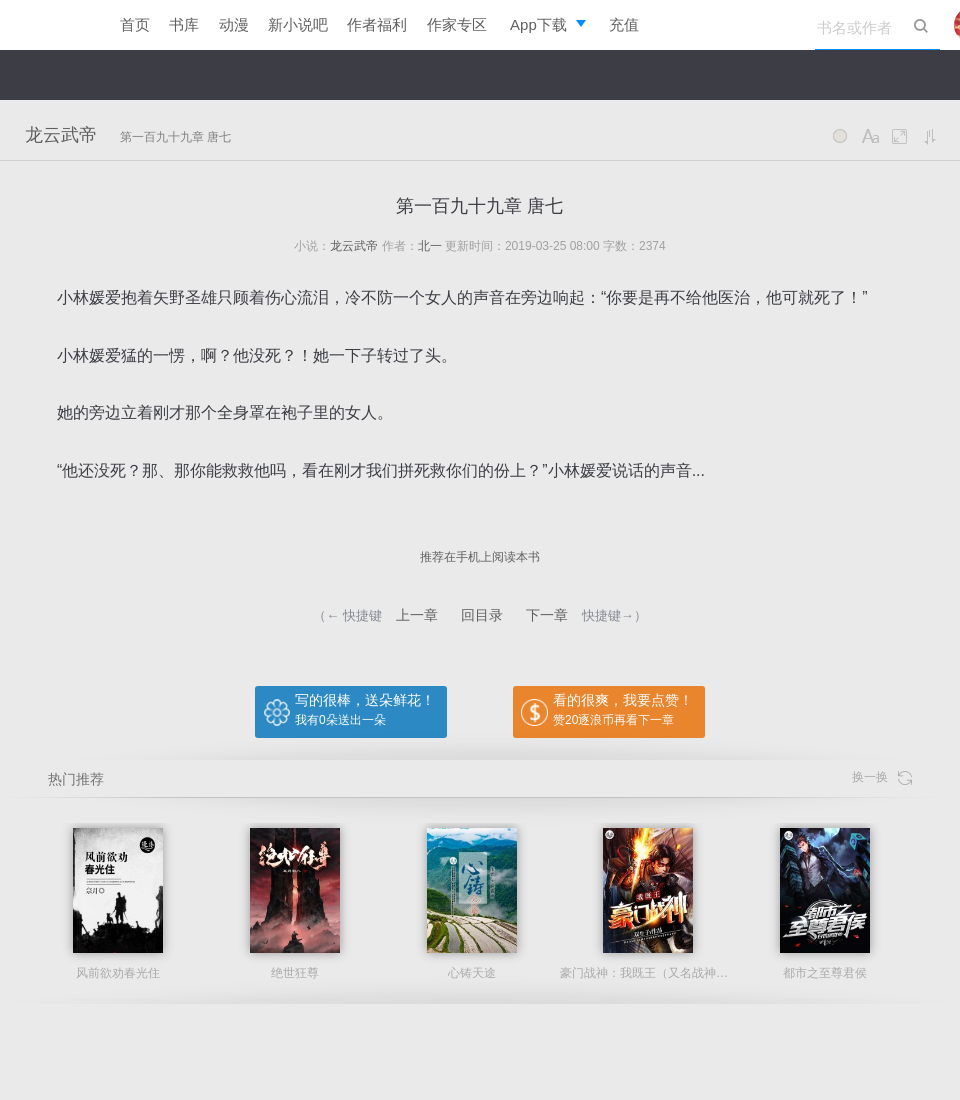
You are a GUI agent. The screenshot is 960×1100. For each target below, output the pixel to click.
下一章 (547, 615)
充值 (624, 24)
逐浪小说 (50, 25)
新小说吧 (298, 24)
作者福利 (377, 24)
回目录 (482, 615)
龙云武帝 (61, 135)
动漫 (234, 24)
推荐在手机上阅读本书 (480, 557)
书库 (184, 24)
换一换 (882, 777)
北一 (430, 246)
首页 (135, 24)
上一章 (417, 615)
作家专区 (457, 24)
